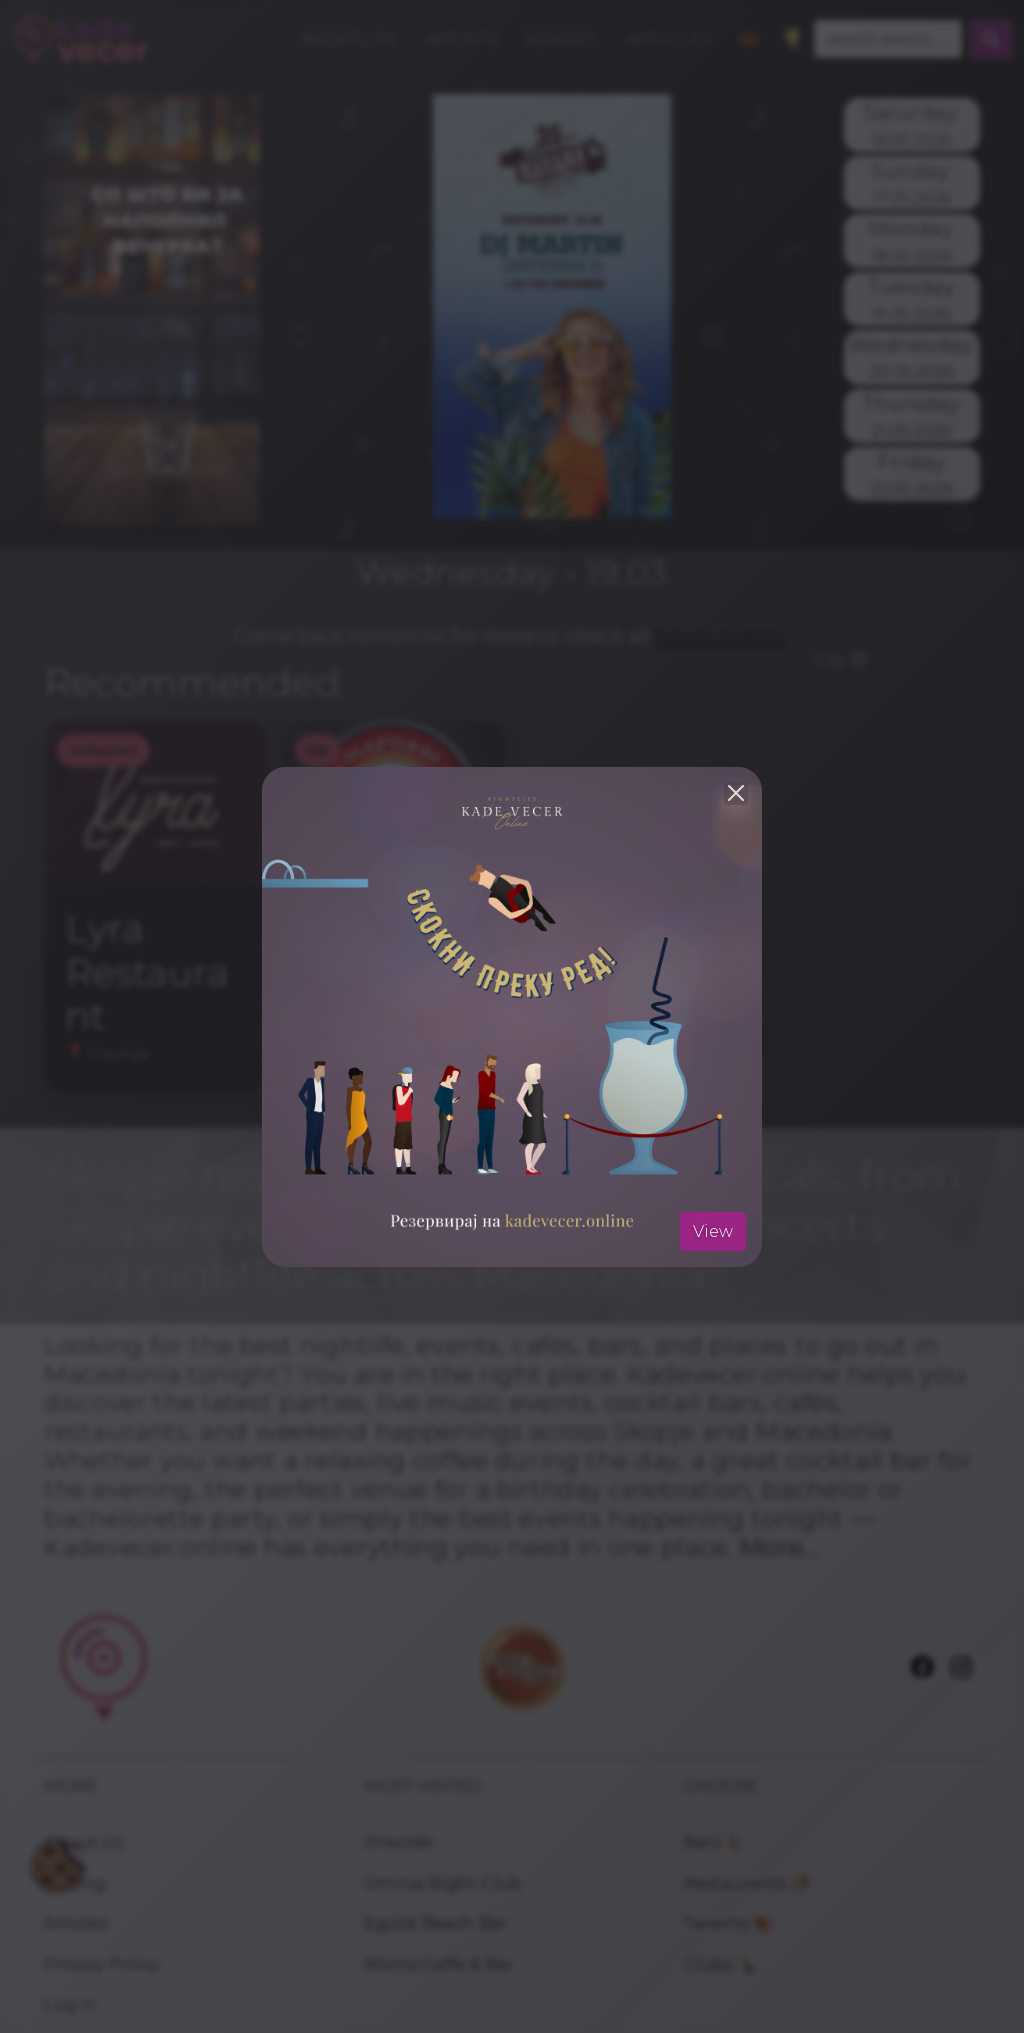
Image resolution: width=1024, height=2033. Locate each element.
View (713, 1231)
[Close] (736, 793)
